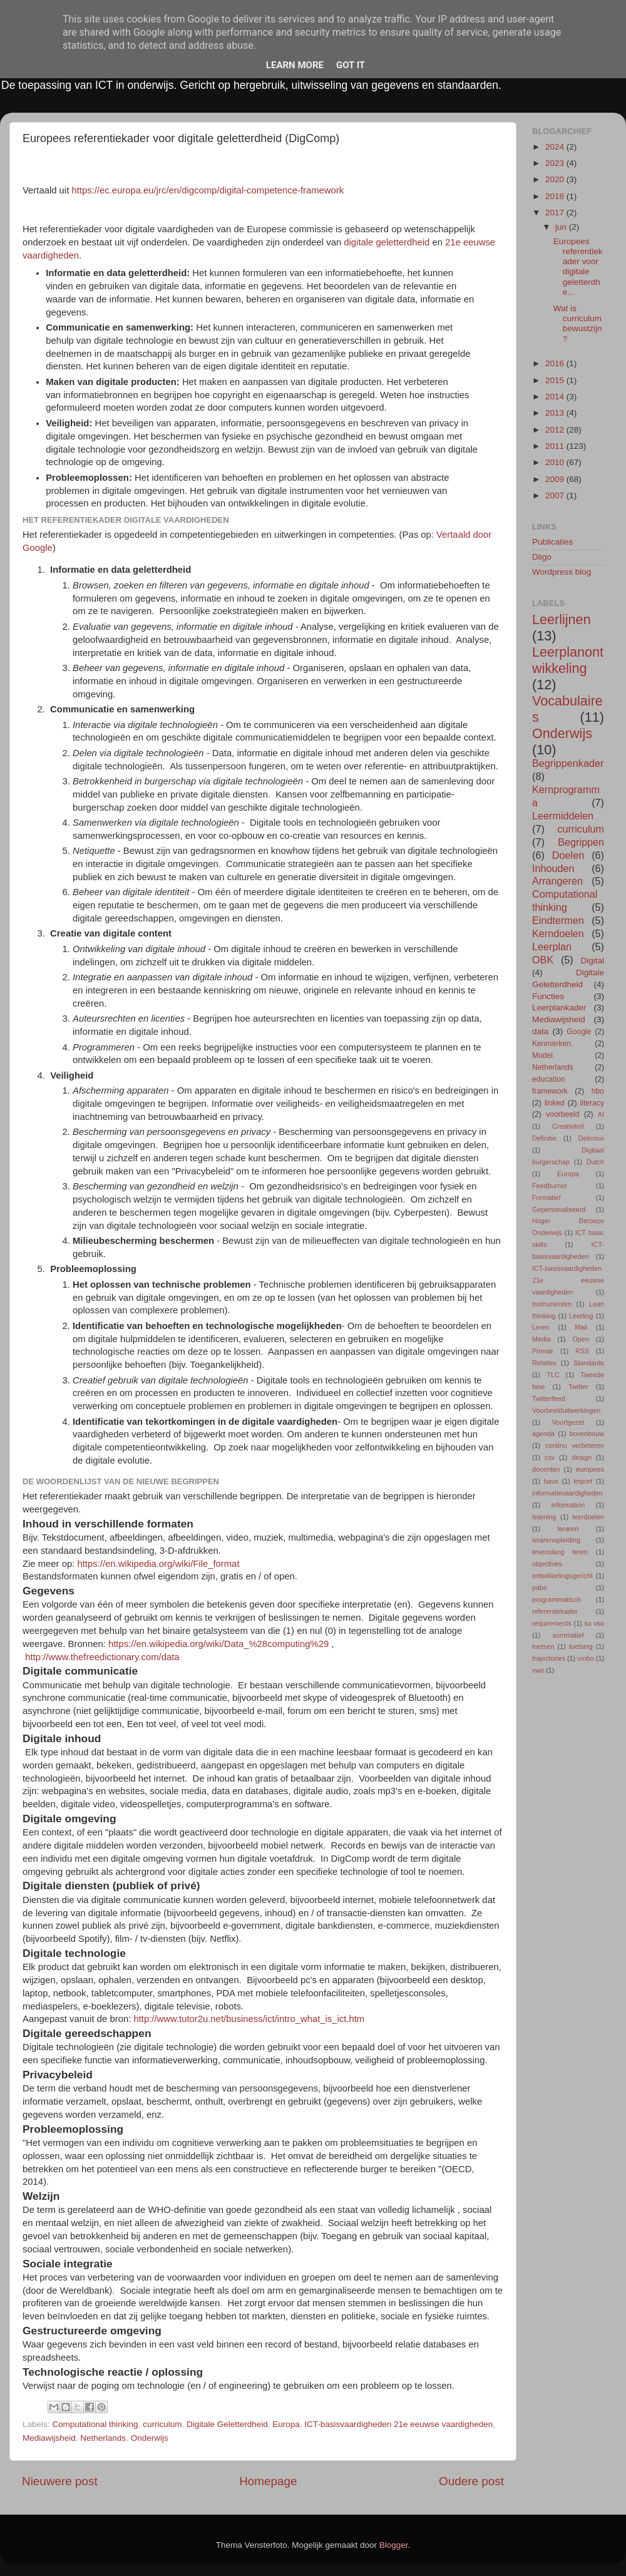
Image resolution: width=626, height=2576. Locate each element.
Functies (548, 996)
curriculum (162, 2424)
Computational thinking (95, 2424)
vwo (538, 1670)
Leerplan (552, 946)
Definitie (544, 1138)
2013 (556, 413)
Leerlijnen (561, 619)
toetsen (543, 1646)
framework (550, 1091)
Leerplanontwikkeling (567, 660)
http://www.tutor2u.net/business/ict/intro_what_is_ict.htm (248, 2019)
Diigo (542, 557)
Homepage (268, 2481)
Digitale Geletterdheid (227, 2424)
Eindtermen (558, 920)
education (548, 1079)
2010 (556, 462)
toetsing (581, 1646)
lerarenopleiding (556, 1540)
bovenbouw (587, 1433)
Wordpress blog (561, 572)
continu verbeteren (574, 1445)
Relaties (544, 1363)
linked (555, 1103)
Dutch (595, 1162)
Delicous (591, 1138)
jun (562, 227)
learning (544, 1517)
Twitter (578, 1386)
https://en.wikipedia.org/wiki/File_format (158, 1564)
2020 (556, 179)
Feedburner (549, 1185)
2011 (556, 446)
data (540, 1031)
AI (601, 1114)
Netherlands (103, 2438)
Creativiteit (568, 1126)
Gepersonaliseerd (558, 1209)
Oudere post (471, 2481)
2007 (556, 495)
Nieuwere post (60, 2481)
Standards (588, 1363)
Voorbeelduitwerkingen (566, 1410)
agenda (543, 1433)
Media (541, 1339)
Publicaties (552, 542)
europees (590, 1469)
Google (579, 1031)
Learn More (295, 65)
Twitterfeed (548, 1398)
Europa (286, 2424)
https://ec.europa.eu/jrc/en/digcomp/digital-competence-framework (207, 190)
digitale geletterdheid (386, 242)
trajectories (548, 1658)
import (582, 1481)
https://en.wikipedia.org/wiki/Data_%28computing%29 (218, 1644)
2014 (556, 396)
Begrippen (581, 842)
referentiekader (555, 1611)
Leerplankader (559, 1007)
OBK (542, 959)
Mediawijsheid (49, 2438)
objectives (547, 1564)
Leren (541, 1327)
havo (551, 1481)
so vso (594, 1623)
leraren (568, 1528)
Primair (542, 1351)
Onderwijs (149, 2438)
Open (580, 1339)
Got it (350, 65)
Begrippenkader (567, 763)
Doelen (568, 855)
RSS (582, 1351)
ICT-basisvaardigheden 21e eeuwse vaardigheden (398, 2424)
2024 (556, 146)
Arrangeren (557, 880)
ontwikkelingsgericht (562, 1575)
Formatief (546, 1197)
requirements (552, 1623)
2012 (556, 429)
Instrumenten (552, 1304)
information (568, 1505)
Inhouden (553, 868)
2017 (556, 212)
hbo (598, 1091)
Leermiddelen (562, 815)
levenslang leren (560, 1552)
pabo (539, 1587)
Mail (581, 1327)
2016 (556, 363)
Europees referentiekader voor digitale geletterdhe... (578, 267)
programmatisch (556, 1599)
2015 (556, 380)
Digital (592, 960)
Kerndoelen (558, 933)
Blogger (393, 2545)
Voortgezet (568, 1422)
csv (550, 1457)
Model (542, 1055)
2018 (556, 196)
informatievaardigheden (567, 1493)
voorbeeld (562, 1114)
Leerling (581, 1316)
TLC (552, 1374)
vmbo (585, 1658)
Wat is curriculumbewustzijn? (577, 324)
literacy (592, 1103)
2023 (556, 163)
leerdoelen (588, 1517)
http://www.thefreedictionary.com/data (102, 1657)
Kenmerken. (552, 1043)
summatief (568, 1635)
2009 (556, 479)
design (582, 1457)
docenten (546, 1469)
